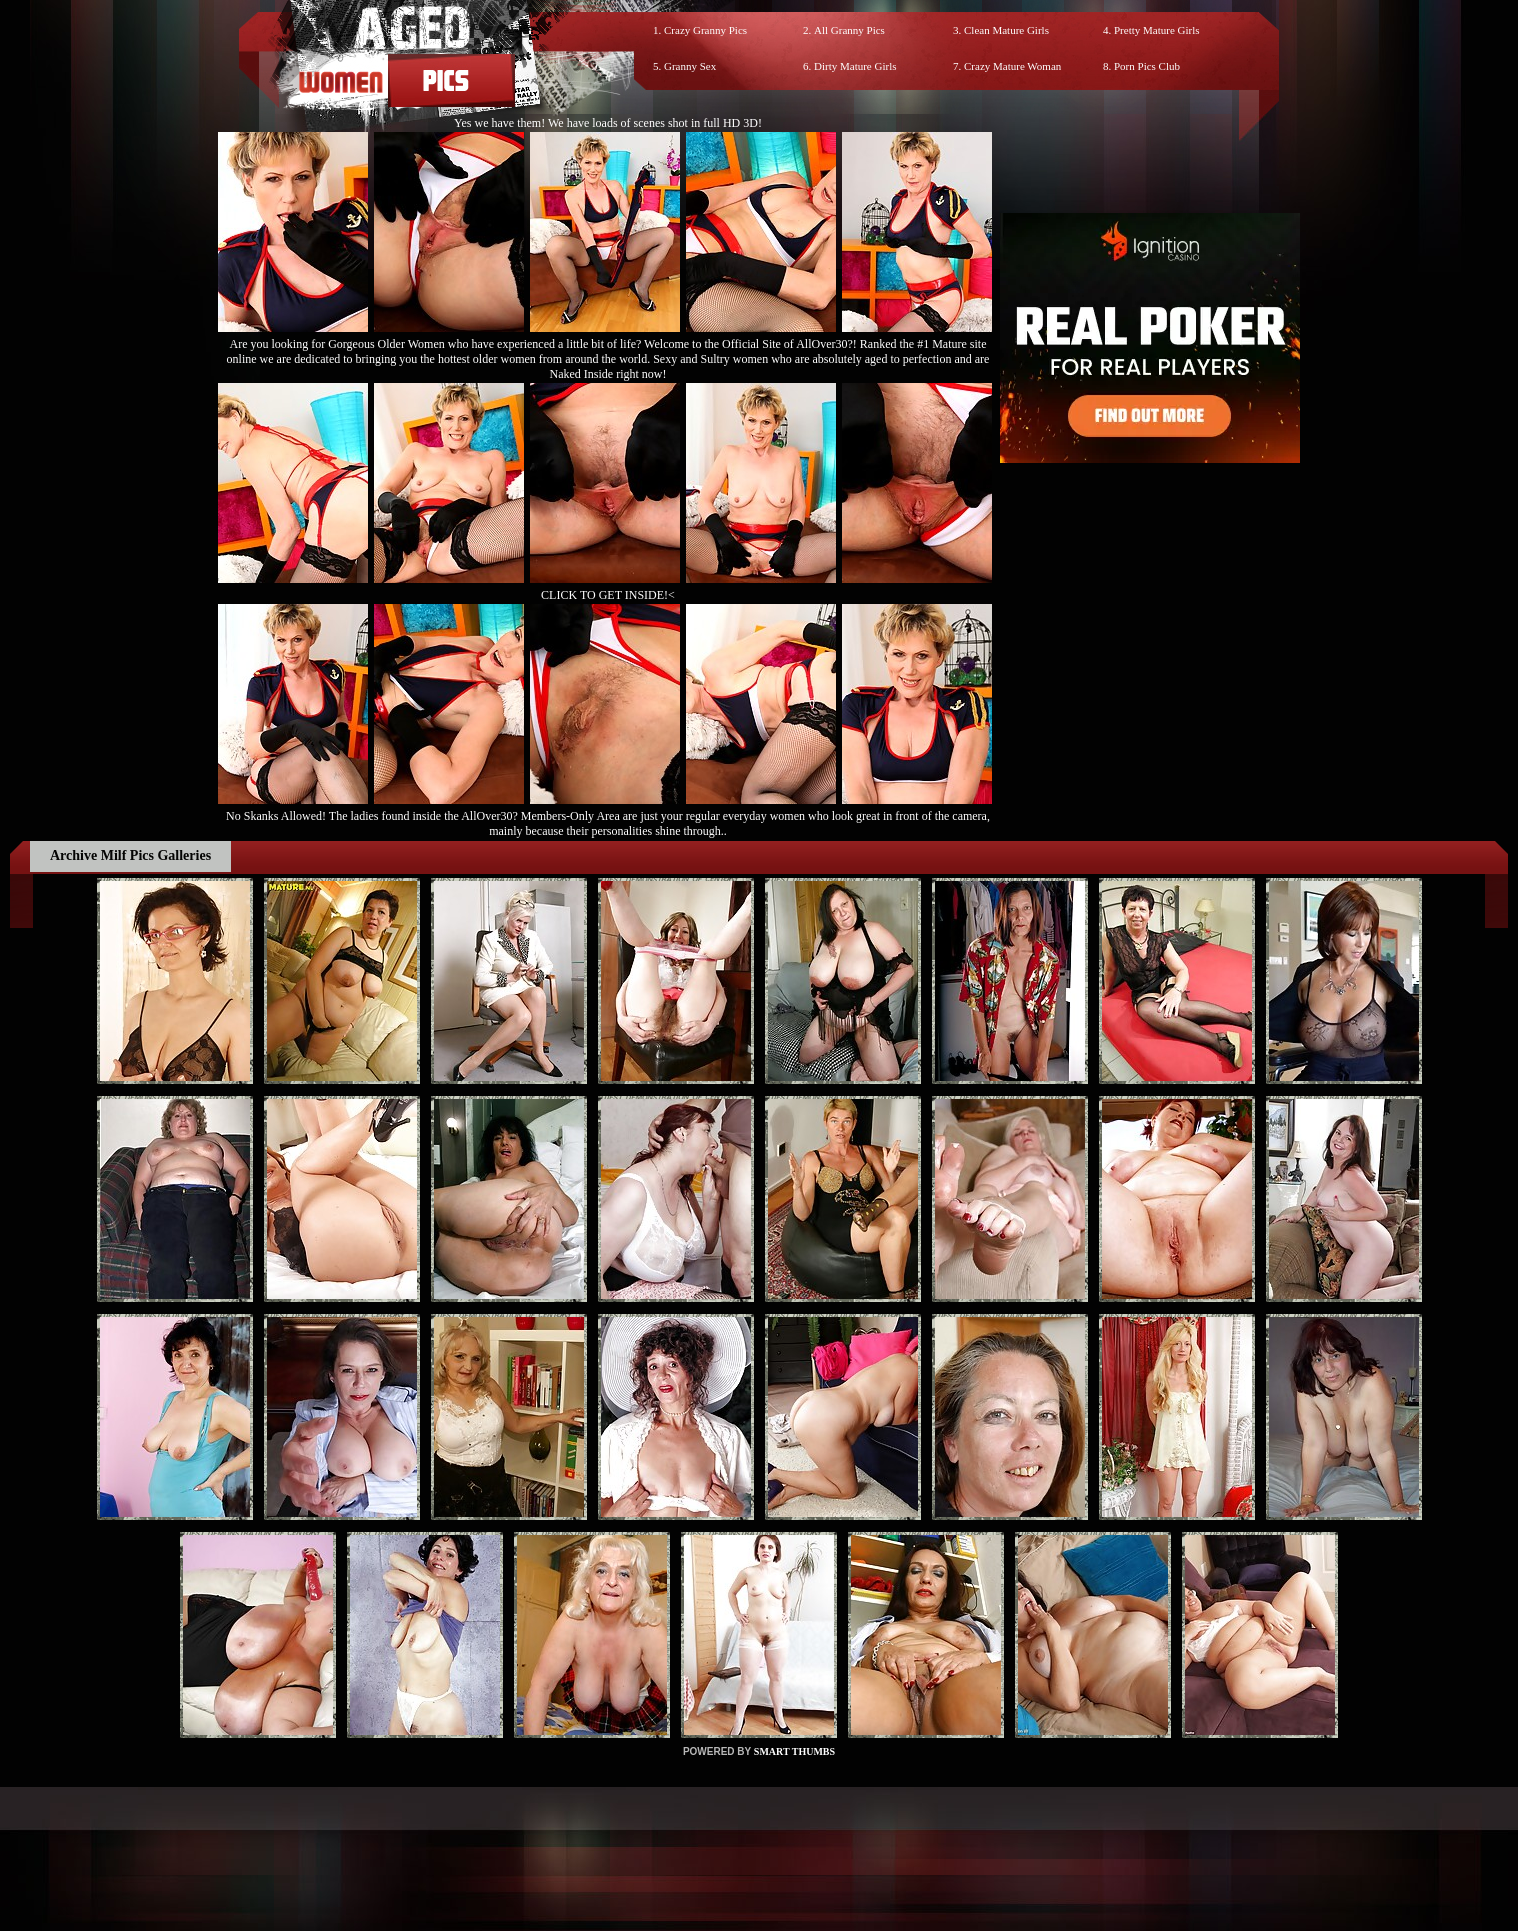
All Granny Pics (849, 30)
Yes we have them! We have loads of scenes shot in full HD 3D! (608, 123)
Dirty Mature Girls (855, 66)
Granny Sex (690, 66)
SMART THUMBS (794, 1751)
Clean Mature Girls (1006, 30)
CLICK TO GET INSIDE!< (608, 595)
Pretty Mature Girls (1157, 30)
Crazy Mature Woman (1012, 66)
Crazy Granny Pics (705, 30)
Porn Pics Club (1147, 66)
